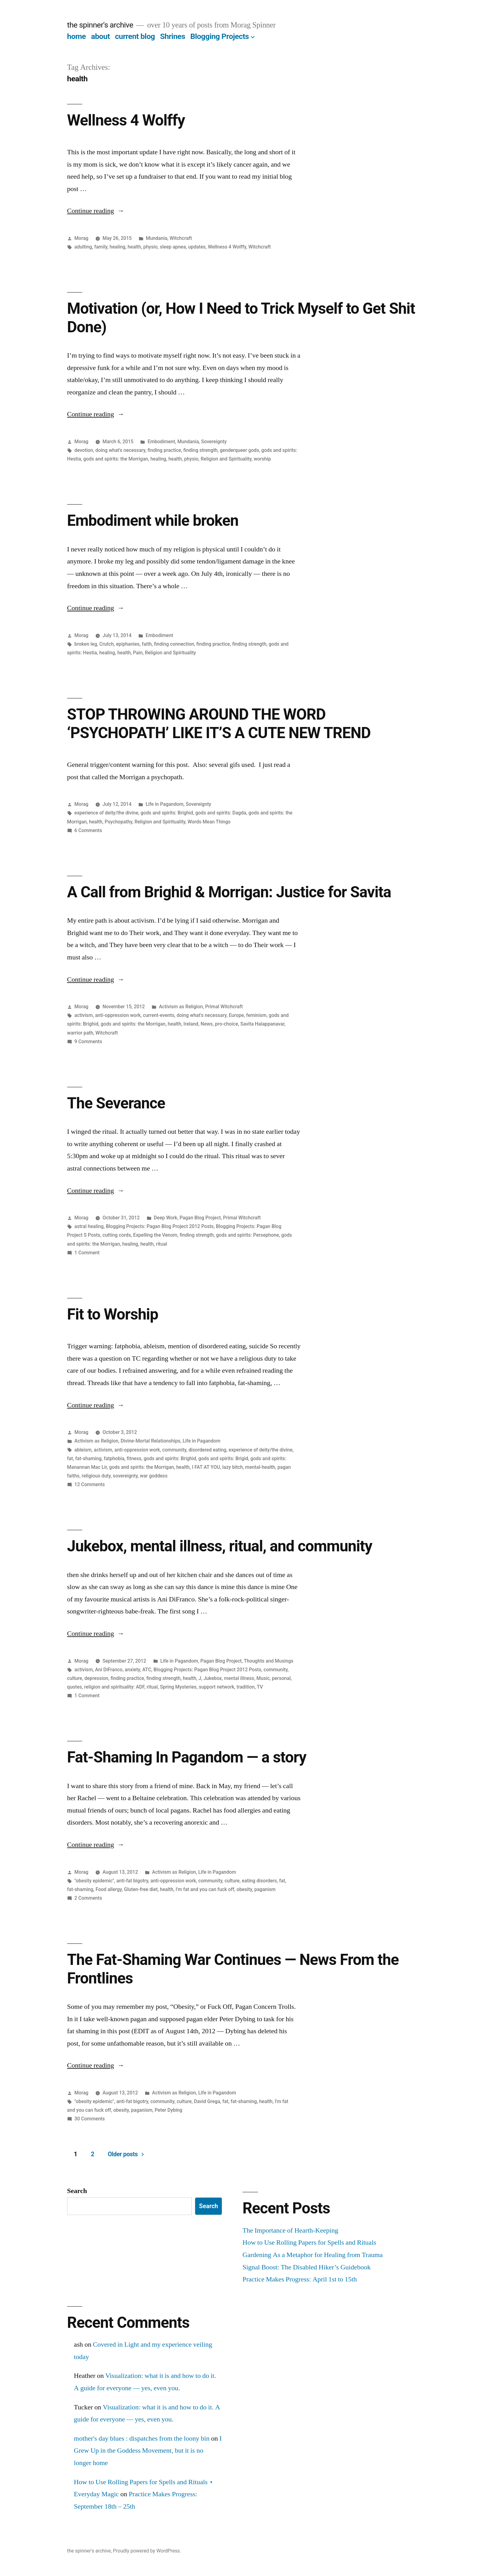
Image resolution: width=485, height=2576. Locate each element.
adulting (83, 247)
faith (147, 644)
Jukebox (213, 1678)
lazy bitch (232, 1467)
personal (281, 1678)
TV (260, 1687)
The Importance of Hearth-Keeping (290, 2230)
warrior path (80, 1033)
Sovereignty (213, 441)
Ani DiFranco (108, 1670)
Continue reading (95, 210)
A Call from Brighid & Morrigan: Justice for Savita (229, 892)
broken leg (86, 644)
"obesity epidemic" (94, 1881)
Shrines (172, 36)
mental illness (239, 1678)
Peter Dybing (168, 2110)
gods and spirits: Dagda (220, 813)
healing (117, 247)
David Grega (207, 2101)
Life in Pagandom (164, 804)
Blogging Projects (219, 36)
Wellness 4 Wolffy (126, 120)
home (76, 36)
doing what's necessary (120, 450)
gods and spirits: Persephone (247, 1235)
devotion (84, 450)
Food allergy (109, 1889)
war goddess (153, 1476)
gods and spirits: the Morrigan (115, 459)
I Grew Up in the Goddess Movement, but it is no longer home (148, 2450)
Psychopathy (118, 822)
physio (150, 247)
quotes (74, 1687)
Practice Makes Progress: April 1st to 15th (299, 2279)
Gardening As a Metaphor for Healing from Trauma (312, 2255)
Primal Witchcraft (224, 1007)
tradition (246, 1687)
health (134, 247)
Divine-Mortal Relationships (150, 1441)
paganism (265, 1889)
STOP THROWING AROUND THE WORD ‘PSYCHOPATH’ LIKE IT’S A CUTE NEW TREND (219, 723)
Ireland (190, 1024)
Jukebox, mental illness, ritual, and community (219, 1546)
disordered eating (207, 1450)
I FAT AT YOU (206, 1467)
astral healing (89, 1226)
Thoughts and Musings (268, 1661)
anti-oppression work (117, 1015)
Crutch (106, 644)
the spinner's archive (100, 24)
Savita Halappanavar (262, 1024)
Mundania (156, 238)
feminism (256, 1015)
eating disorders (259, 1881)
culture (74, 1678)
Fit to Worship (112, 1314)
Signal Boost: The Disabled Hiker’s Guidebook (306, 2267)
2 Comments (88, 1898)
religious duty (96, 1476)
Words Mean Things (208, 822)
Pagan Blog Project (200, 1218)
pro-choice (226, 1024)
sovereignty (125, 1476)
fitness (134, 1458)
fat (70, 1458)
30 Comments (90, 2119)
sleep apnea (173, 247)
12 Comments (90, 1484)
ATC (146, 1670)
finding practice (164, 450)
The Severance (116, 1103)
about (100, 36)
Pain (138, 653)
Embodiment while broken (152, 520)
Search (77, 2191)
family (100, 247)
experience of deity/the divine (106, 813)
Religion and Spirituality (226, 459)
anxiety (132, 1670)
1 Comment (87, 1253)
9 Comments (88, 1041)
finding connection (174, 644)
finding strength (200, 450)
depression (96, 1678)
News (207, 1024)
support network (216, 1687)
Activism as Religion (181, 1007)
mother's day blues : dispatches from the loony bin (142, 2438)
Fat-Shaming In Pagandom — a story (186, 1757)
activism (84, 1015)
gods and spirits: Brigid (223, 1458)
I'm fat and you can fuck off (205, 1889)
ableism (83, 1450)
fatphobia (114, 1458)
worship (262, 459)
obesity (244, 1889)
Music (263, 1678)
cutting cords (116, 1235)
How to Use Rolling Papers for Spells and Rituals (309, 2242)
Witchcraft (181, 238)
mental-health (260, 1467)
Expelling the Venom (155, 1235)
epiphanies (127, 644)
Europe (236, 1015)
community (174, 1450)
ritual (161, 1244)
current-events (158, 1015)
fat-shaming (88, 1458)
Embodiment (161, 441)
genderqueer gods (239, 450)
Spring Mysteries (178, 1687)
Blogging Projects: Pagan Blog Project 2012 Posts (159, 1226)
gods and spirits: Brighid (166, 813)
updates (196, 247)
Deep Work (165, 1218)
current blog (135, 36)
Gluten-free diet (141, 1889)
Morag (81, 238)
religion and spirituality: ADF (114, 1687)
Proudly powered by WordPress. (147, 2551)
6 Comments (88, 830)
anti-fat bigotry (132, 1881)
